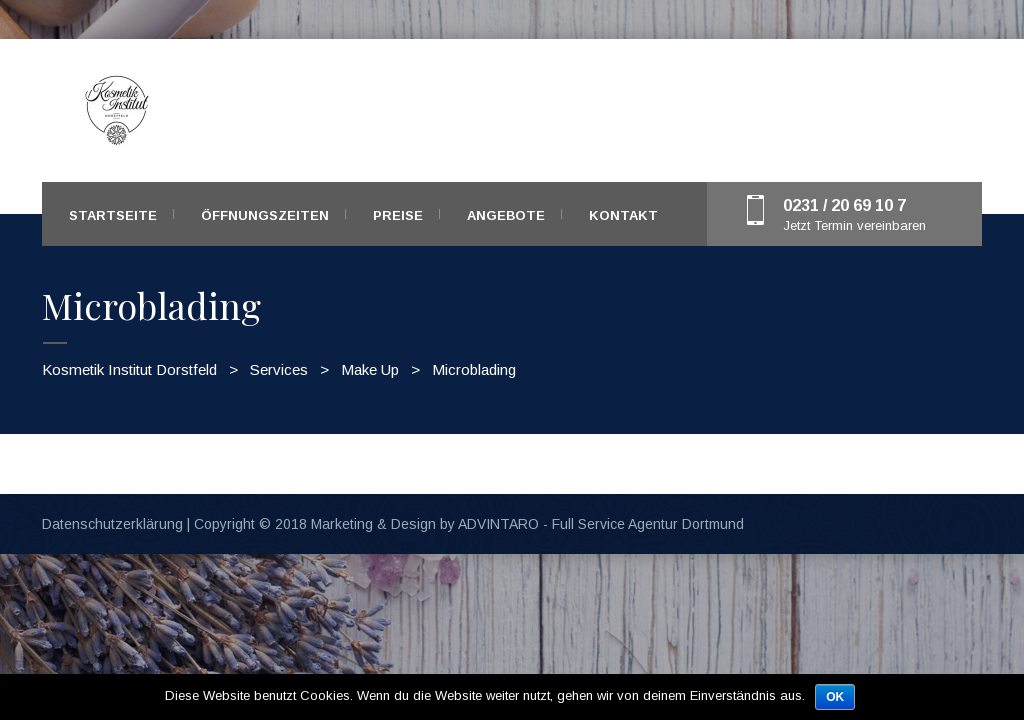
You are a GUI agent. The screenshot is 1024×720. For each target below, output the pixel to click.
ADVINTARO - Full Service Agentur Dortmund (601, 524)
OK (835, 697)
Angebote (506, 215)
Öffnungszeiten (265, 215)
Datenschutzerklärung (112, 524)
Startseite (113, 215)
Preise (398, 215)
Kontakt (623, 215)
